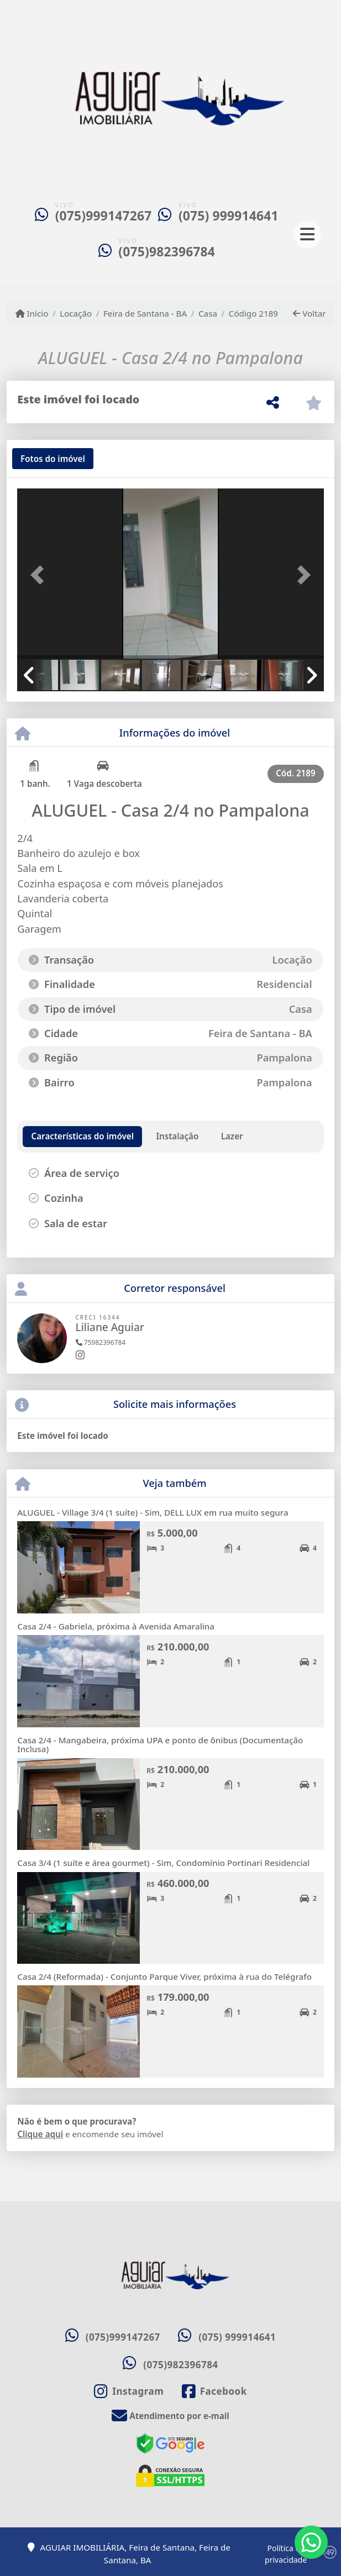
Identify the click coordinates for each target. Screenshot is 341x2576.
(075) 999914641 (229, 215)
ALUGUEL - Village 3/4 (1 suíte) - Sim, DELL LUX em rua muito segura (152, 1512)
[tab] (52, 458)
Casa (207, 313)
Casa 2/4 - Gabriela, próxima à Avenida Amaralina (115, 1626)
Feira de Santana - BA (145, 313)
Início (32, 313)
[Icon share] (128, 2391)
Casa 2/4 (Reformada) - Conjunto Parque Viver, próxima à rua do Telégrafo (164, 1976)
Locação (76, 313)
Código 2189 (253, 313)
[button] (40, 575)
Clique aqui (40, 2133)
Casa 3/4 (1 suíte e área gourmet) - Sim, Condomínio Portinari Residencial (163, 1862)
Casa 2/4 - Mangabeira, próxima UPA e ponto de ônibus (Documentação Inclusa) (160, 1744)
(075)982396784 (166, 251)
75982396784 (101, 1342)
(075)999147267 (103, 215)
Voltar (309, 313)
